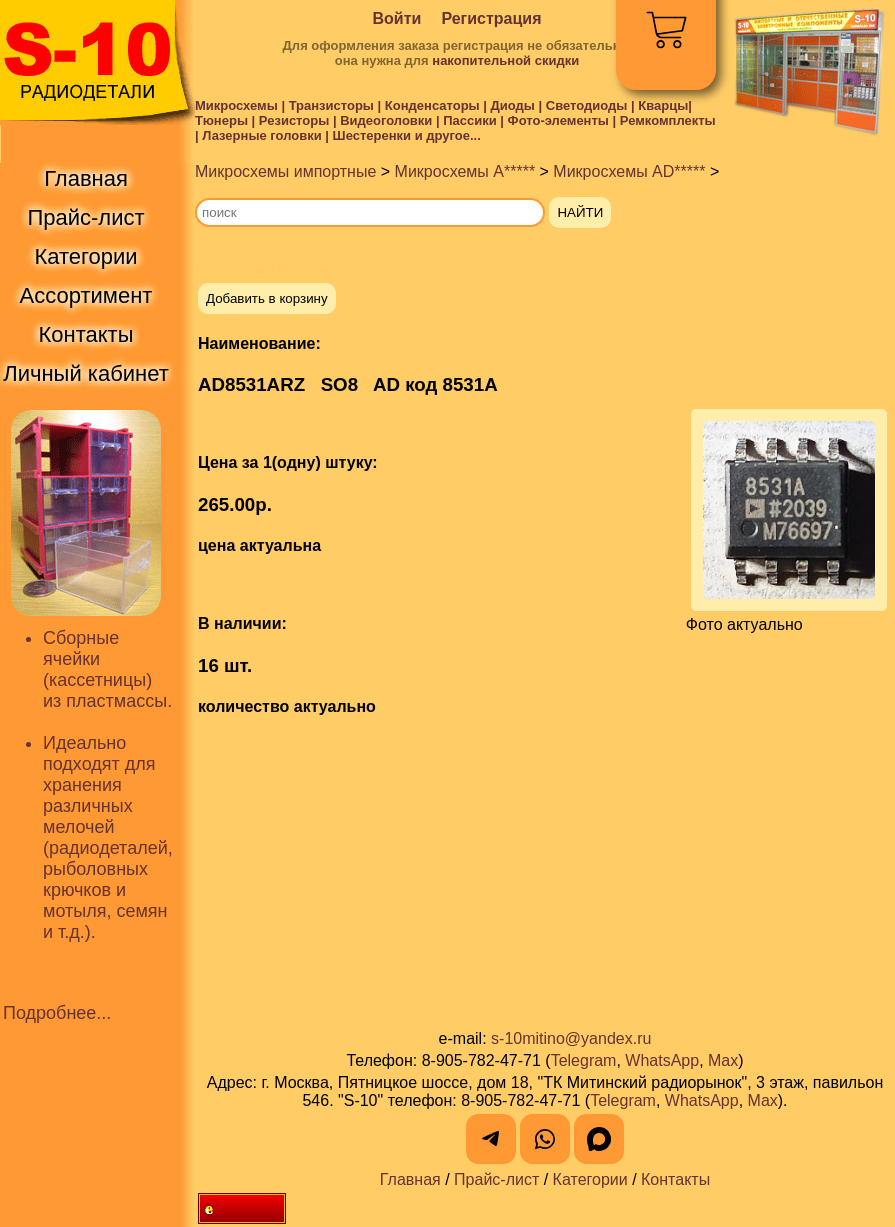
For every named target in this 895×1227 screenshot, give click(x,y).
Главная (410, 1179)
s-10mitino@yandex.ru (571, 1038)
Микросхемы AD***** (629, 171)
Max (723, 1060)
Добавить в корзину (267, 298)
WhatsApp (662, 1060)
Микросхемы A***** (465, 171)
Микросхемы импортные (285, 171)
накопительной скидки (505, 60)
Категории (590, 1179)
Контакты (675, 1179)
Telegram (584, 1060)
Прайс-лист (496, 1179)
